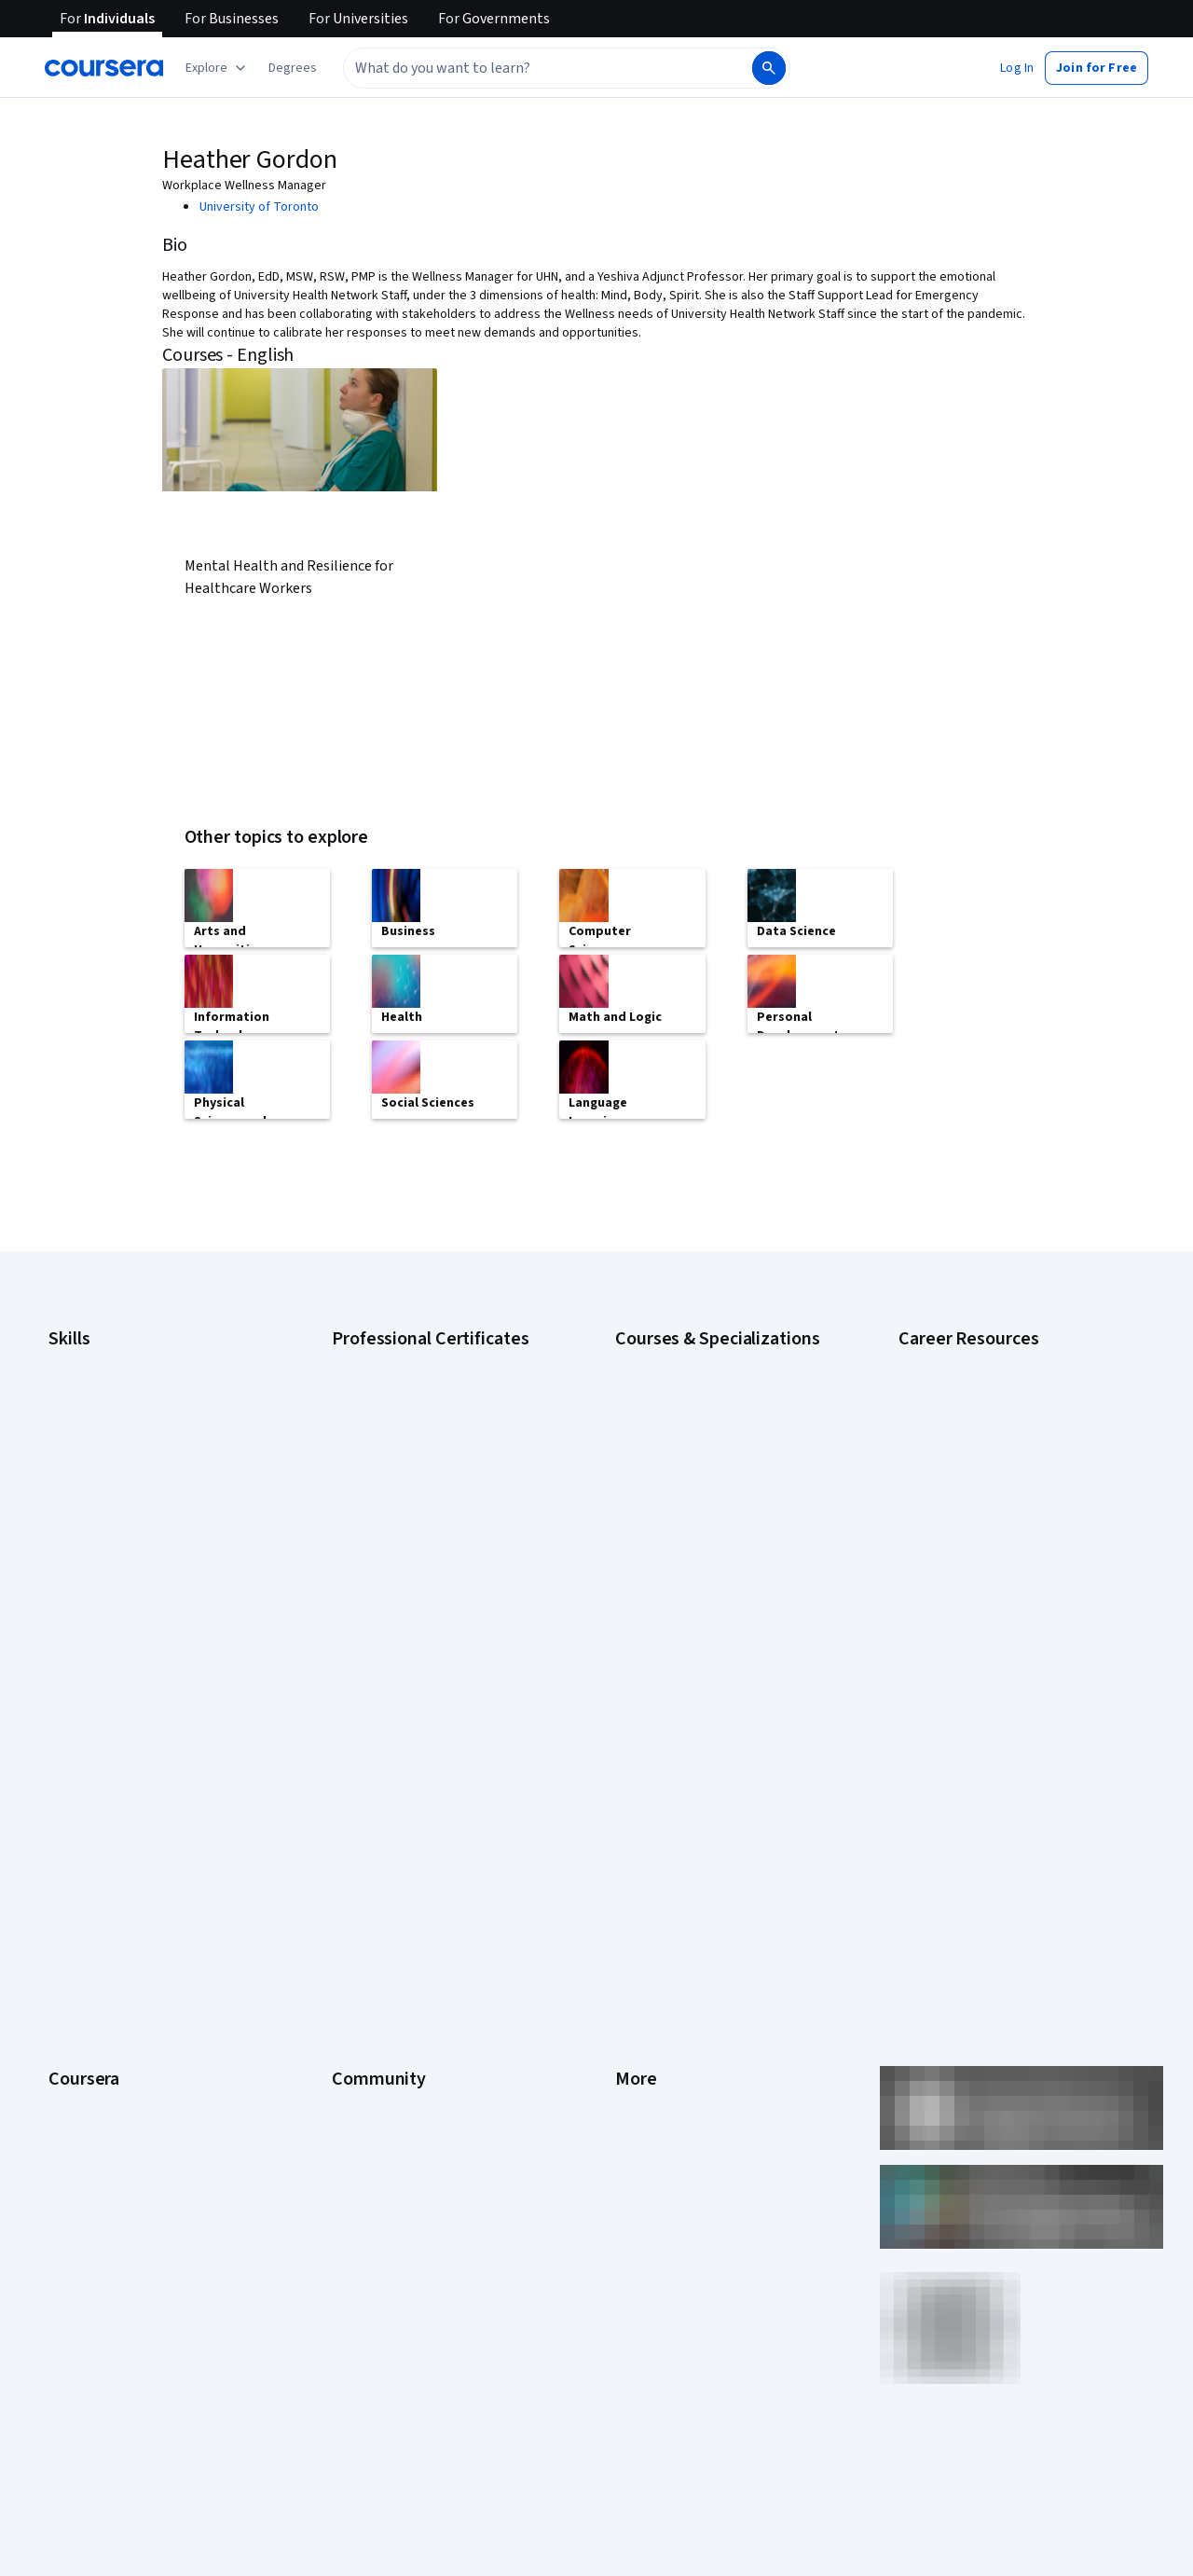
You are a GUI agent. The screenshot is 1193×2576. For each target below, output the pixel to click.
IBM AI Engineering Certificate (414, 1523)
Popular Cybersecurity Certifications (1000, 1598)
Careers (70, 1834)
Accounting (79, 1355)
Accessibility (650, 1890)
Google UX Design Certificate (412, 1495)
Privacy (635, 1834)
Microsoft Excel (90, 1523)
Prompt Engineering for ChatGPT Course (728, 1579)
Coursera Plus (87, 1890)
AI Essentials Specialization (690, 1355)
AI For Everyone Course (680, 1411)
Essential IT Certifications (969, 1486)
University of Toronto (259, 207)
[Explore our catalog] (217, 68)
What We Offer (88, 1779)
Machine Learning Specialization (703, 1551)
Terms (633, 1807)
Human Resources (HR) (111, 1495)
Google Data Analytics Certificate (424, 1411)
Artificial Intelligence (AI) (115, 1383)
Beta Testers (368, 1807)
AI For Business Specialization (698, 1383)
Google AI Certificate (390, 1355)
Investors (641, 1779)
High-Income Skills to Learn (973, 1514)
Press (631, 1751)
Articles (636, 1946)
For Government (94, 2030)
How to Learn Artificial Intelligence (993, 1542)
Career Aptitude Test (957, 1355)
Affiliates (639, 2002)
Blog (344, 1834)
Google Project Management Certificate (443, 1467)
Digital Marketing (95, 1467)
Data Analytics (87, 1439)
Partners (355, 1779)
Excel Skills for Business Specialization (722, 1495)
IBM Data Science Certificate (410, 1579)
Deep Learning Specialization (695, 1467)
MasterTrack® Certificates (121, 1946)
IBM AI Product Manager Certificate (429, 1551)
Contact (637, 1918)
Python (68, 1579)
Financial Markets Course (684, 1523)
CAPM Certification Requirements (991, 1383)
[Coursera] (104, 68)
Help (627, 1862)
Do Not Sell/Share (664, 2058)
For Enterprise (88, 2002)
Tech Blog (360, 1890)
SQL (59, 1607)
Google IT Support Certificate (415, 1439)
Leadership (79, 1807)
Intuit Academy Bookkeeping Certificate (443, 1607)
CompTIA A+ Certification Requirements (1008, 1411)
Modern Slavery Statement (690, 2030)
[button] (292, 68)
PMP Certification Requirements (987, 1570)
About (65, 1751)
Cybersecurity (88, 1411)
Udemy (68, 2170)
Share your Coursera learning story (995, 1626)
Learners (356, 1751)
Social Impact (85, 2114)
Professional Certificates (118, 1918)
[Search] (769, 68)
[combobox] (527, 68)
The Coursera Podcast (395, 1862)
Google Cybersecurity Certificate (424, 1383)
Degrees (72, 1974)
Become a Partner (98, 2086)
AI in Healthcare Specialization (698, 1439)
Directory (641, 1974)
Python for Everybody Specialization (716, 1607)
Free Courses (86, 2142)
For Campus (81, 2058)
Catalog (69, 1862)
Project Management (106, 1551)
